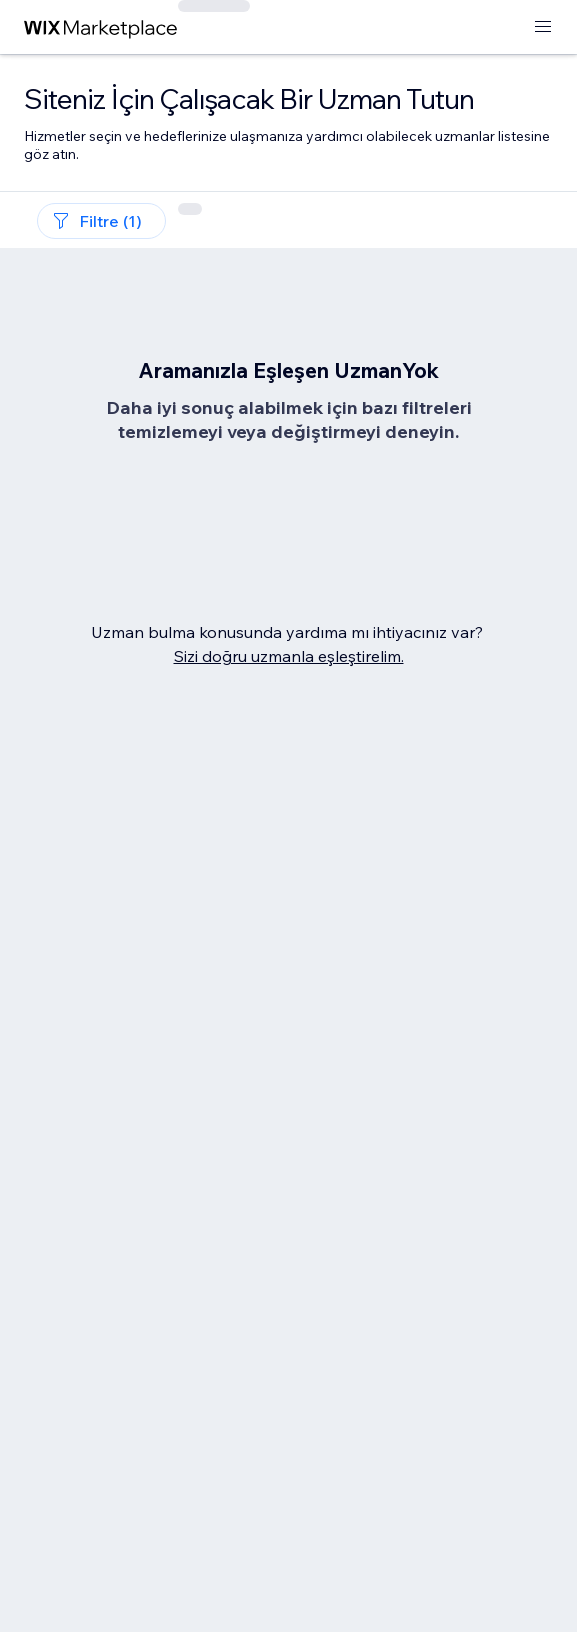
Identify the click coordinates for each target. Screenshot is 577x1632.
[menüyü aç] (543, 27)
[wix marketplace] (101, 27)
